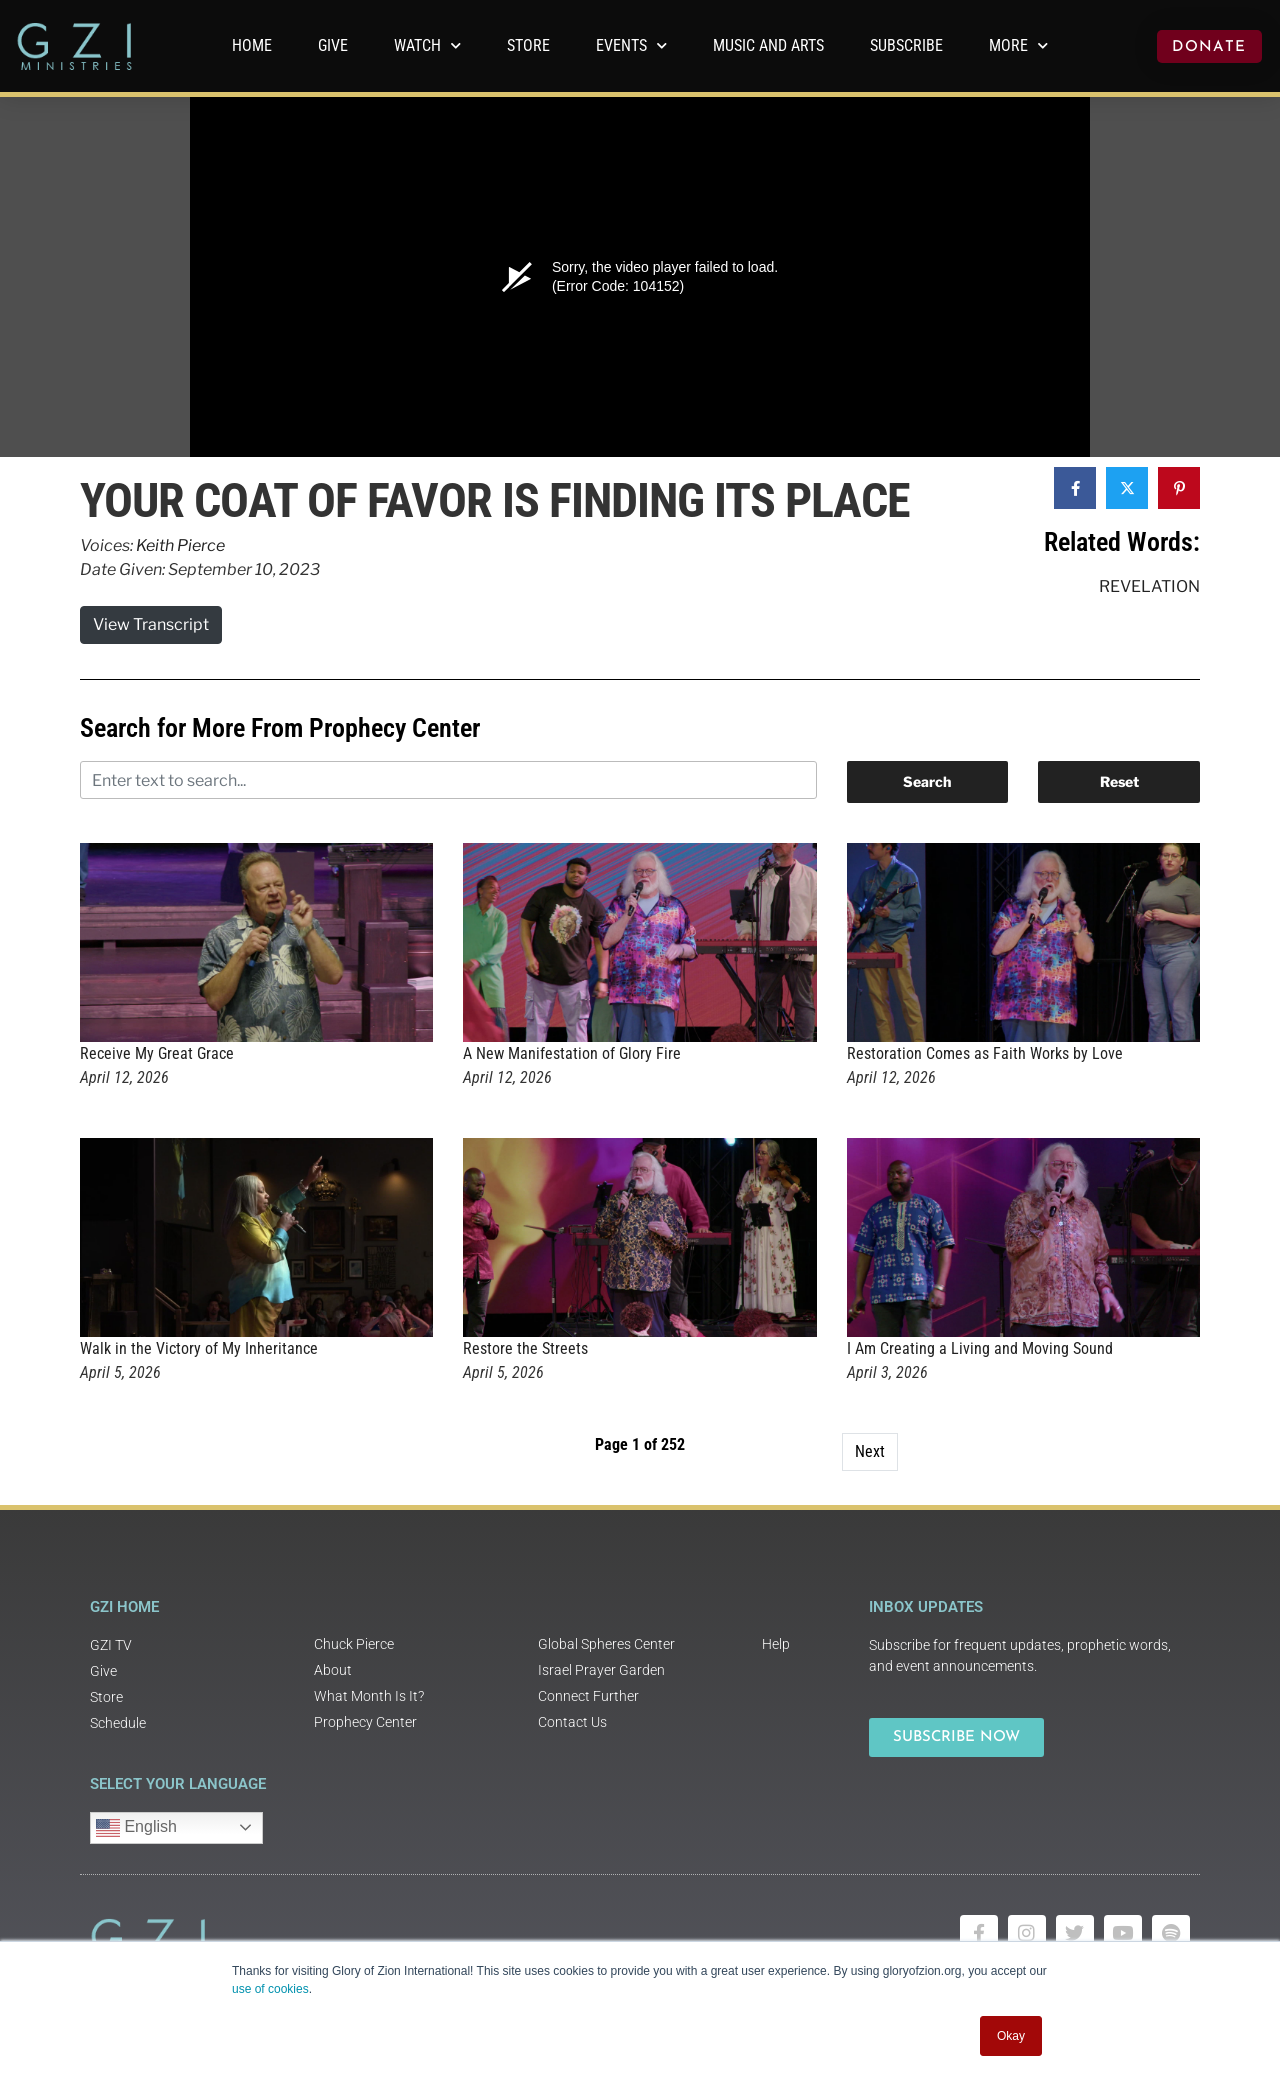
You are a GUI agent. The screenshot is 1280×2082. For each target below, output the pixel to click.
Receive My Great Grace (157, 1053)
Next (870, 1451)
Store (528, 45)
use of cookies (270, 1989)
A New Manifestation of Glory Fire (572, 1053)
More (1018, 45)
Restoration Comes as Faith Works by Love (985, 1053)
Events (631, 45)
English (136, 1828)
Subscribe (906, 45)
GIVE (333, 45)
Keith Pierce (180, 545)
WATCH (427, 45)
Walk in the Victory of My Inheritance (199, 1348)
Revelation (1149, 586)
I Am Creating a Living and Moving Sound (980, 1348)
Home (252, 45)
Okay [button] (1011, 2036)
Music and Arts (768, 45)
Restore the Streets (525, 1348)
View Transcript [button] (151, 624)
